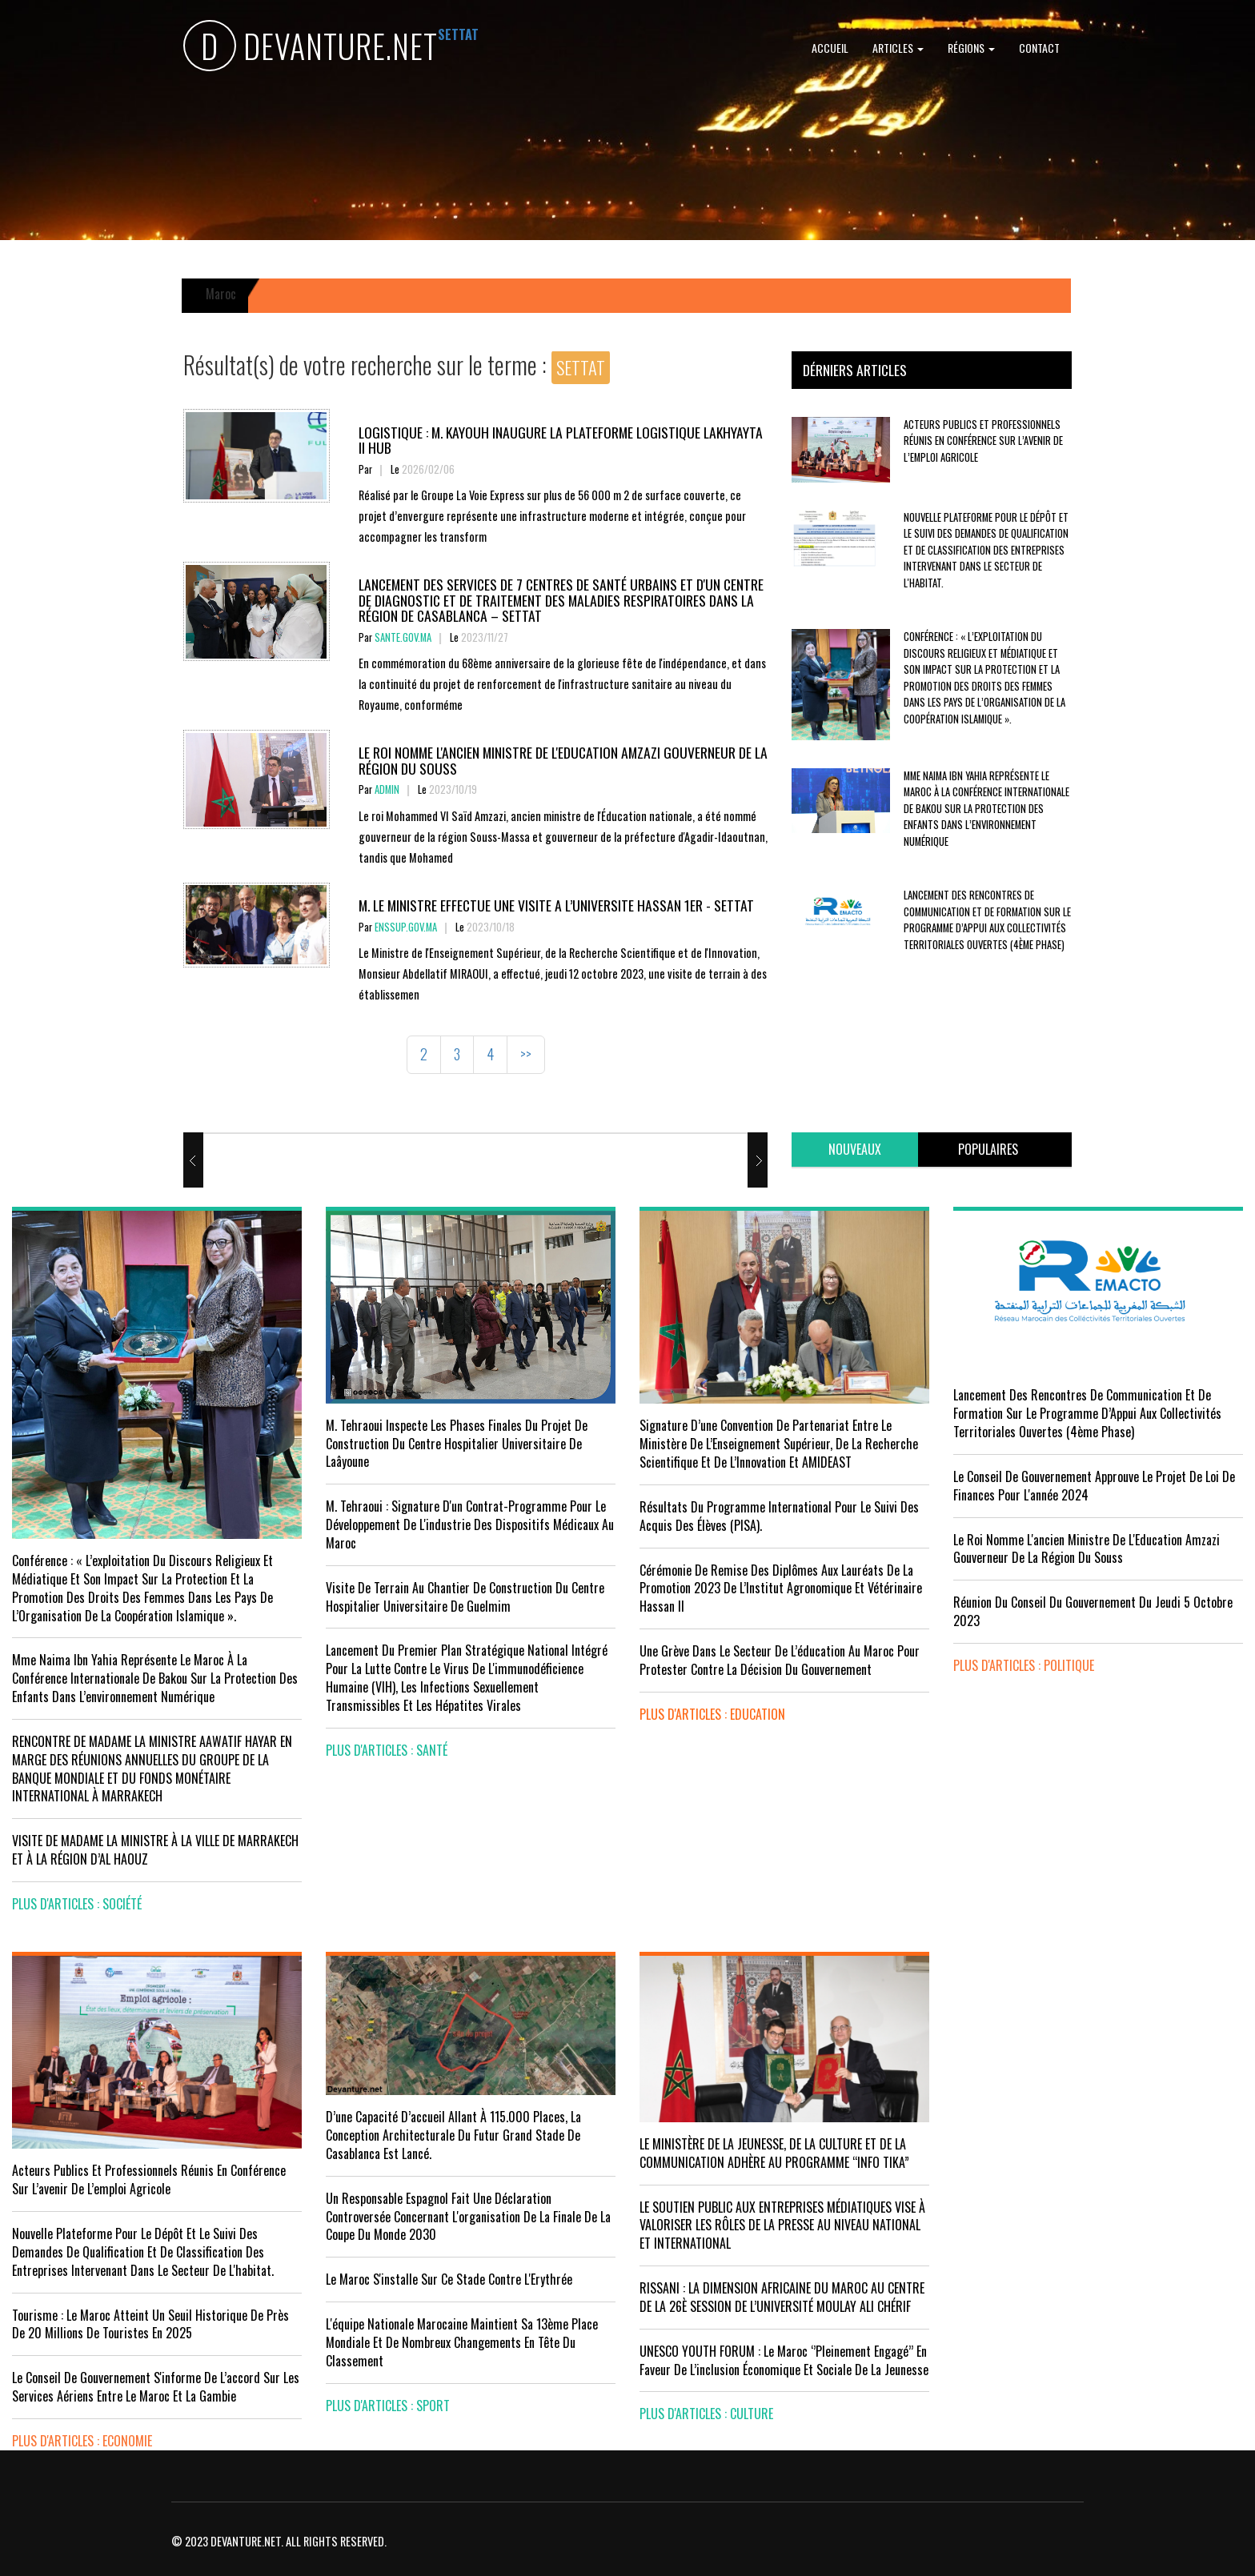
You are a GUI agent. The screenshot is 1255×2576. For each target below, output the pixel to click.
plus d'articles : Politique (1023, 1665)
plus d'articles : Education (712, 1714)
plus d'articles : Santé (386, 1750)
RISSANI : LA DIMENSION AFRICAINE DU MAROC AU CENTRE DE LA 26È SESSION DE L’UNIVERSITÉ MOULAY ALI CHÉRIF (782, 2297)
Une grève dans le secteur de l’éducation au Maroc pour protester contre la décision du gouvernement (780, 1660)
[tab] (855, 1149)
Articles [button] (898, 47)
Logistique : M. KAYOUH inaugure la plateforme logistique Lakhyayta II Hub (561, 440)
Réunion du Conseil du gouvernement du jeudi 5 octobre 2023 (1093, 1611)
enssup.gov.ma (406, 927)
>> (525, 1054)
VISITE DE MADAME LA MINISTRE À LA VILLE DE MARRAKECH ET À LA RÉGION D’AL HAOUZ (155, 1850)
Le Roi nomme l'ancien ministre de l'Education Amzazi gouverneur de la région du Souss (563, 760)
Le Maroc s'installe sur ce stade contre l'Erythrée (449, 2279)
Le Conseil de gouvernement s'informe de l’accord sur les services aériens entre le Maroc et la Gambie (155, 2387)
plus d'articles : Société (77, 1903)
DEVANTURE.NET (310, 48)
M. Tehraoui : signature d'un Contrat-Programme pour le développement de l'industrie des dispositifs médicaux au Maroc (470, 1524)
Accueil (830, 47)
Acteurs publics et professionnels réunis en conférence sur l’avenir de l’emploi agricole (983, 441)
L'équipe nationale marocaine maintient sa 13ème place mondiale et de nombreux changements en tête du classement (462, 2342)
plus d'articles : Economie (82, 2440)
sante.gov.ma (403, 637)
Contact (1039, 47)
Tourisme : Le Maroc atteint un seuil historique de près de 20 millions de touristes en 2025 (150, 2324)
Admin (387, 789)
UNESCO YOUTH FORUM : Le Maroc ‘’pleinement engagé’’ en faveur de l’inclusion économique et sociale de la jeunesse (784, 2360)
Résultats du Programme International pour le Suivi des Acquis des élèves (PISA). (779, 1516)
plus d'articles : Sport (388, 2405)
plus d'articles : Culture (706, 2413)
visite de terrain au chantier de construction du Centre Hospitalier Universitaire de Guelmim (465, 1597)
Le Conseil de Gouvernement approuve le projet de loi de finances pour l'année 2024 (1094, 1485)
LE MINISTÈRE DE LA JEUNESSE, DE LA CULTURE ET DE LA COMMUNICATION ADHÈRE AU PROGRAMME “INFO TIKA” (774, 2153)
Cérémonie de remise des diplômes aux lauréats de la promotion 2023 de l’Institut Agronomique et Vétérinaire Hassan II (781, 1588)
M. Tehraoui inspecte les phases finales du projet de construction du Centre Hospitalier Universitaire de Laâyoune (456, 1444)
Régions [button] (971, 47)
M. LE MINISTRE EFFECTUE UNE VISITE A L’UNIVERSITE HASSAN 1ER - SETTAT (556, 905)
